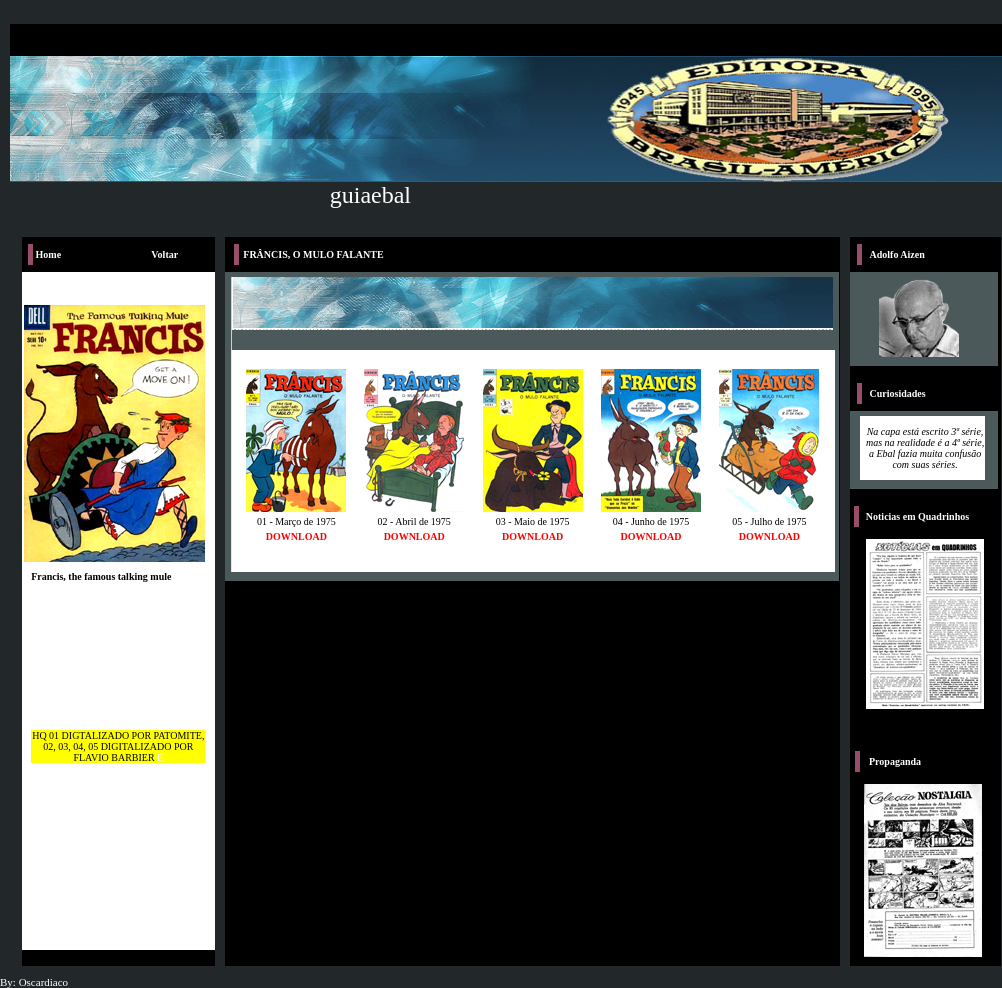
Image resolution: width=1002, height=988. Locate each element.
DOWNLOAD (296, 536)
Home (49, 254)
